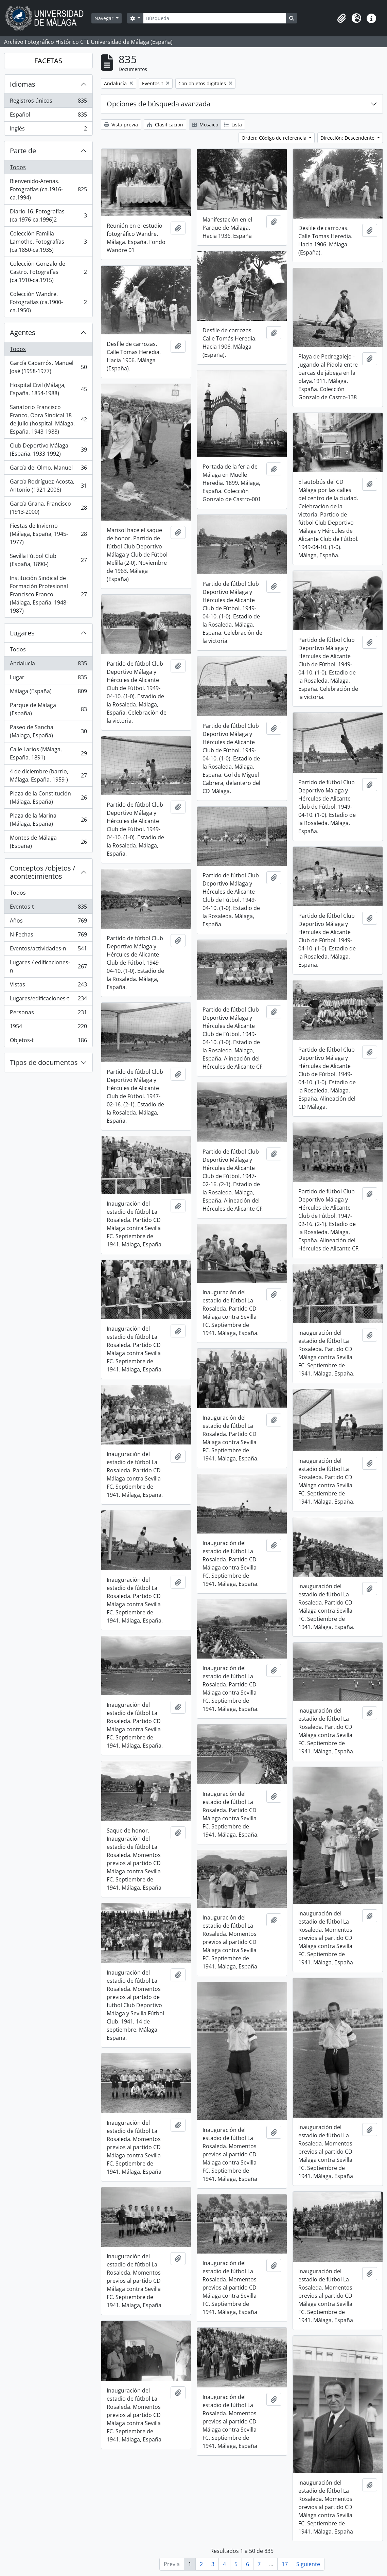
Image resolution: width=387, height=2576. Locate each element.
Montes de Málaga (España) (48, 841)
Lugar (48, 678)
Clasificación (165, 124)
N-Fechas (48, 936)
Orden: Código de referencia (275, 138)
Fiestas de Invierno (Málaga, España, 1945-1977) (48, 534)
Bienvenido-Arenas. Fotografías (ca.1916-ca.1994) (48, 189)
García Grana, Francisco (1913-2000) (48, 507)
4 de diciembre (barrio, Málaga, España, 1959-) (48, 775)
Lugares (22, 632)
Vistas (48, 986)
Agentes (22, 332)
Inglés (48, 129)
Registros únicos (48, 102)
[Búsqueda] (214, 18)
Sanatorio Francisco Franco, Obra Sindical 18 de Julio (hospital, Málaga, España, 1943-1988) (48, 419)
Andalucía (48, 664)
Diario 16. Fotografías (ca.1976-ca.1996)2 (48, 215)
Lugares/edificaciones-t (48, 999)
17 (285, 2564)
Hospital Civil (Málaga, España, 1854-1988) (48, 389)
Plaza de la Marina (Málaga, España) (48, 819)
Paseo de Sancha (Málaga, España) (48, 731)
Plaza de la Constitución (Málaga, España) (48, 797)
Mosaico (205, 124)
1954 (48, 1027)
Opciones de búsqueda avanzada (158, 103)
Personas (48, 1013)
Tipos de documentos (44, 1062)
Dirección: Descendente (348, 138)
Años (48, 922)
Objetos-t (48, 1041)
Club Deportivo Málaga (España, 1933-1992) (48, 449)
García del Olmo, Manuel (48, 469)
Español (48, 116)
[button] (341, 18)
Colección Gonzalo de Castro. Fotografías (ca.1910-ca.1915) (48, 272)
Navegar (104, 18)
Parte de (23, 150)
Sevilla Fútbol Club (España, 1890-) (48, 560)
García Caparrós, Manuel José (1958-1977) (48, 367)
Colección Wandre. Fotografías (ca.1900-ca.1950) (48, 302)
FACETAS (48, 60)
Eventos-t (48, 908)
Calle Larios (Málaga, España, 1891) (48, 753)
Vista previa (121, 124)
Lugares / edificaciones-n (48, 966)
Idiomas (22, 84)
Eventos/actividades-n (48, 950)
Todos (18, 167)
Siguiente (308, 2564)
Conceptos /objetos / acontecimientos (42, 872)
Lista (233, 124)
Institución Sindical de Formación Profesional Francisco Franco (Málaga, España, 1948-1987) (48, 594)
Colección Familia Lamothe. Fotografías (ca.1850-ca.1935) (48, 241)
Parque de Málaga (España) (48, 709)
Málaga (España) (48, 692)
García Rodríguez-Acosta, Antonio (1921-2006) (48, 485)
